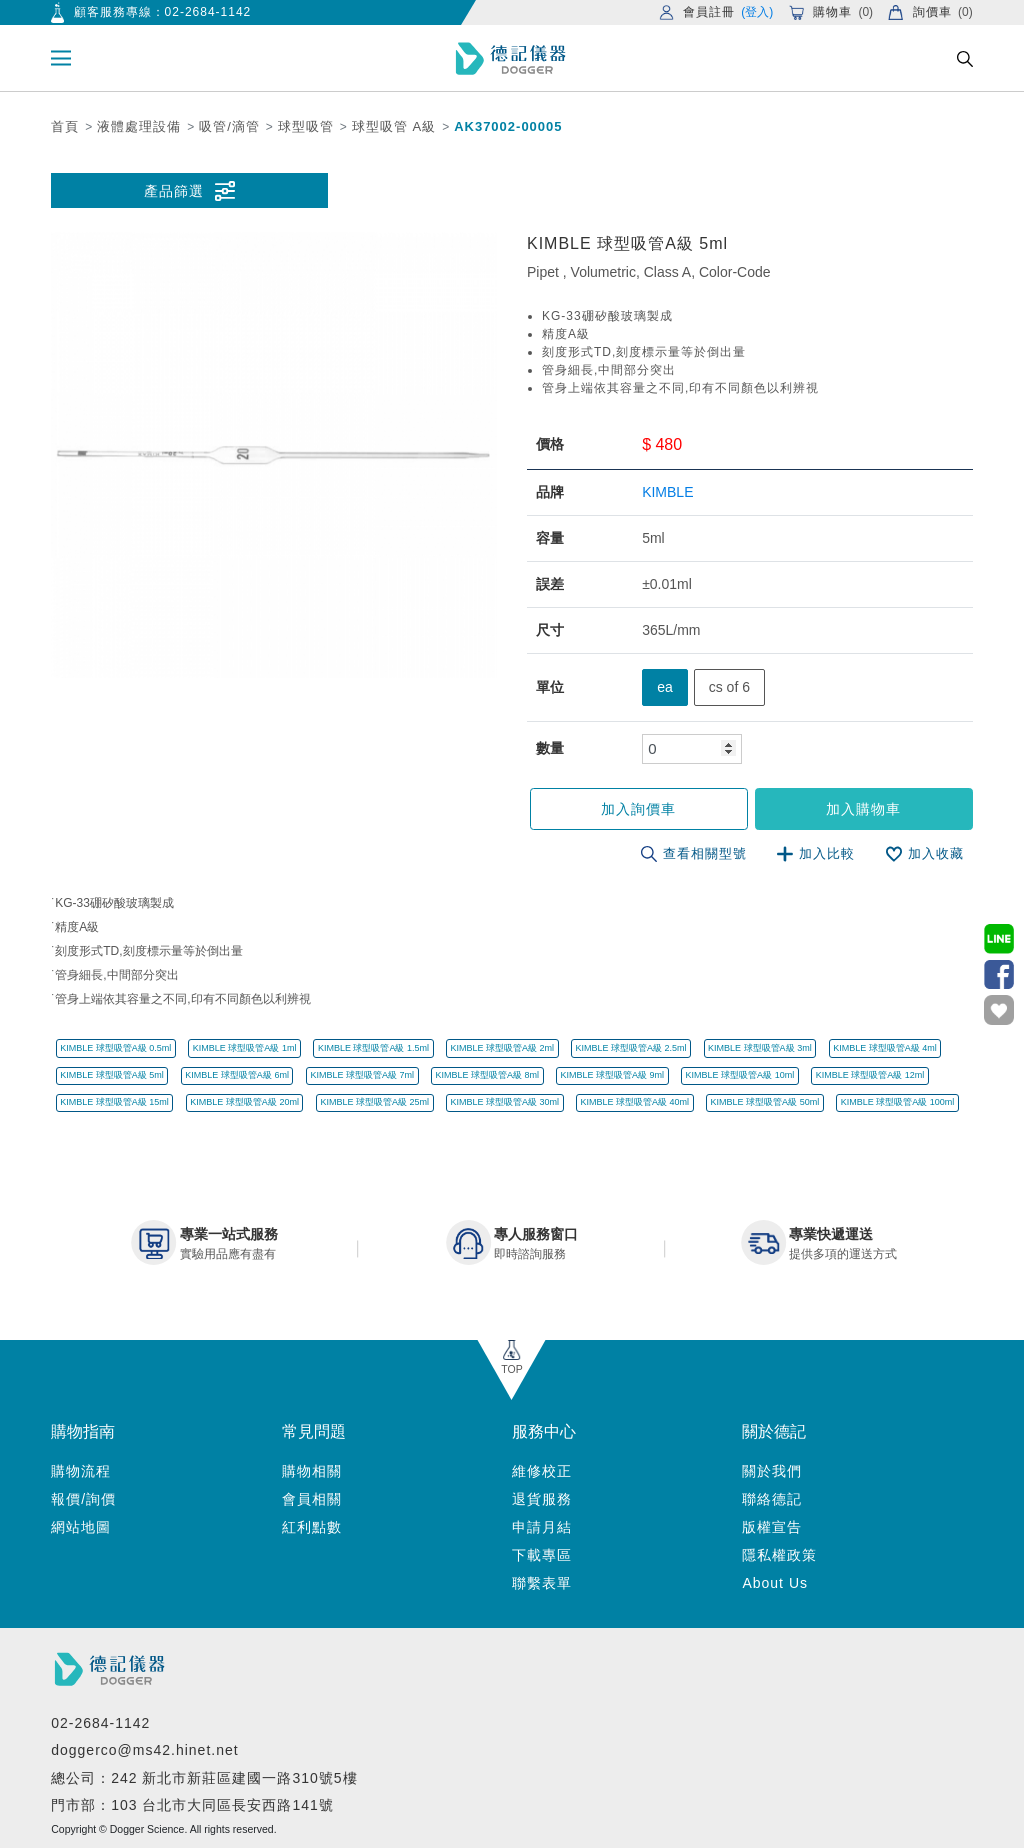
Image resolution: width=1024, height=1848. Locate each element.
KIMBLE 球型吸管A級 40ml (635, 1102)
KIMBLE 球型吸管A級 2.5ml (631, 1048)
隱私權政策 (779, 1555)
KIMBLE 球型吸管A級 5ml (112, 1075)
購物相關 (312, 1471)
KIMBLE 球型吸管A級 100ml (898, 1102)
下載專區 (542, 1555)
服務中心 (544, 1431)
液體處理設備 (139, 126)
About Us (775, 1583)
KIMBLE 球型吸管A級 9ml (613, 1075)
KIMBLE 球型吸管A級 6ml (237, 1075)
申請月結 (542, 1527)
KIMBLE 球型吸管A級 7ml (362, 1075)
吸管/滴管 (229, 126)
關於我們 (772, 1471)
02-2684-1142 (208, 12)
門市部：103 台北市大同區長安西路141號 (192, 1805)
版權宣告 (772, 1527)
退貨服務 (542, 1499)
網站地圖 (81, 1527)
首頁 (65, 126)
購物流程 (81, 1471)
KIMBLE (667, 492)
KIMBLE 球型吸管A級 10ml (740, 1075)
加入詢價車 (638, 809)
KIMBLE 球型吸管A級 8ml (487, 1075)
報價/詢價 (83, 1499)
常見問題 (314, 1431)
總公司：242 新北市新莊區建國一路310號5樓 (204, 1778)
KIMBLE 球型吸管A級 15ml (114, 1102)
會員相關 (312, 1499)
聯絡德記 (772, 1499)
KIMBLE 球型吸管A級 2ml (502, 1048)
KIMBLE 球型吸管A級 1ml (245, 1048)
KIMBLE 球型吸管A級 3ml (760, 1048)
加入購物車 (863, 809)
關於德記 (774, 1431)
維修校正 (542, 1471)
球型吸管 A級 (394, 126)
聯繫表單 (542, 1583)
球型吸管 (306, 126)
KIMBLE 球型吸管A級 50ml (765, 1102)
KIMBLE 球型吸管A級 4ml (885, 1048)
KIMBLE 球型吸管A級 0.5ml (115, 1048)
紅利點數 (312, 1527)
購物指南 (83, 1431)
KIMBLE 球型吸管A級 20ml (244, 1102)
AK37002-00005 (508, 126)
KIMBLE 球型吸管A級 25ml (374, 1102)
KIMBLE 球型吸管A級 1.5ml (373, 1048)
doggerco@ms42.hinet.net (144, 1750)
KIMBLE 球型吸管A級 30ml (504, 1102)
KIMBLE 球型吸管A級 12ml (870, 1075)
